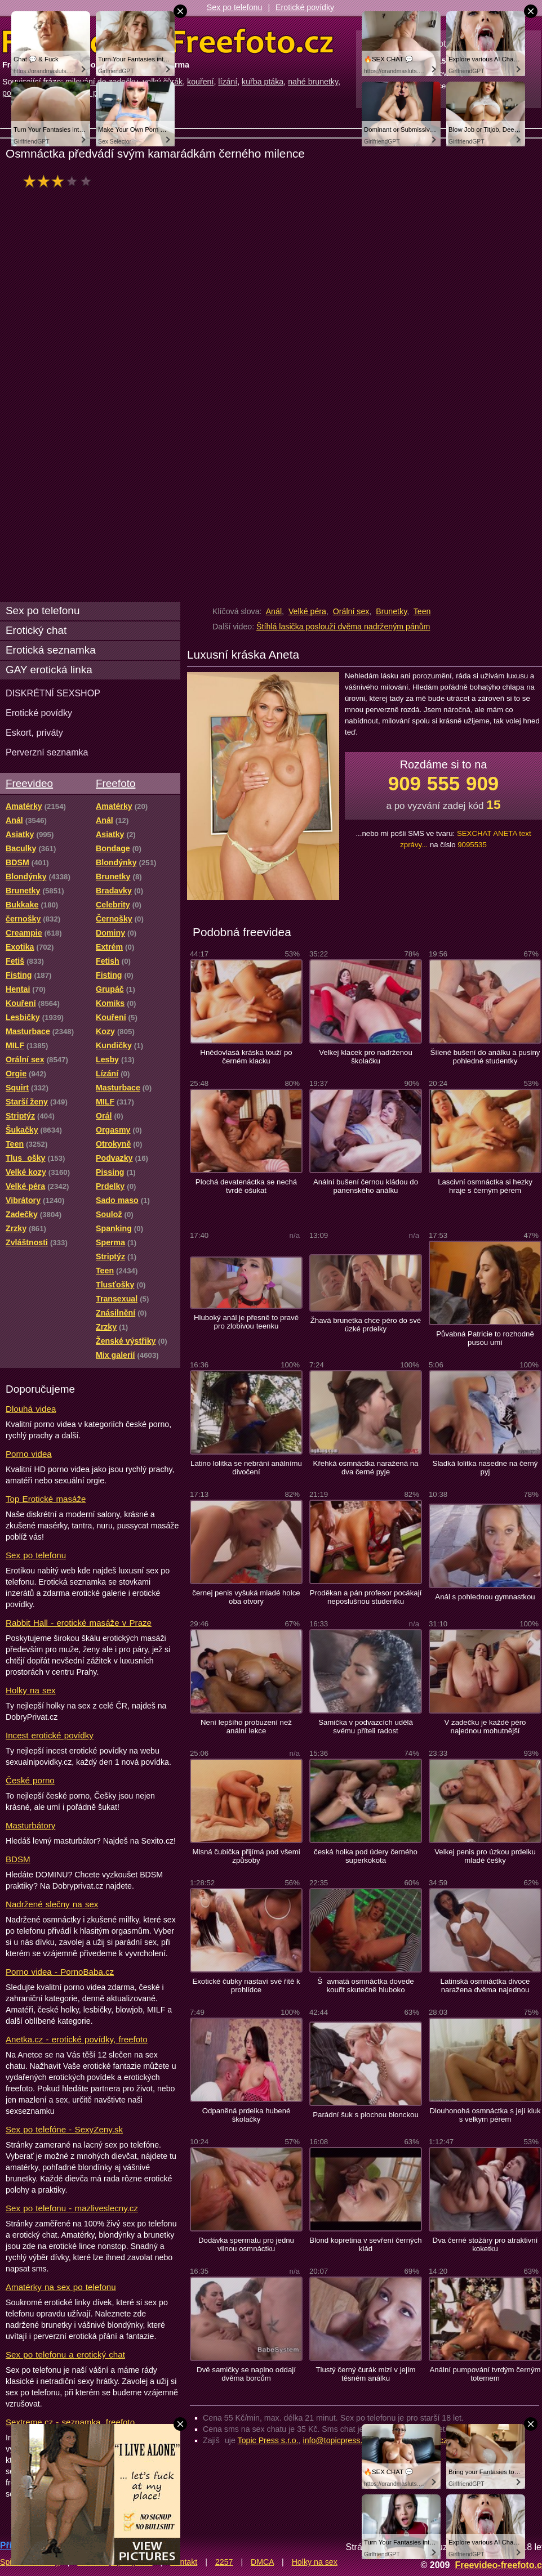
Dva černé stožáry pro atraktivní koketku (485, 2244)
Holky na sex (31, 1690)
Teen (422, 611)
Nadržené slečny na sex (52, 1904)
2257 (224, 2561)
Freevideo (29, 783)
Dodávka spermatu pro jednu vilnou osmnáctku (246, 2244)
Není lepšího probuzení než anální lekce (246, 1726)
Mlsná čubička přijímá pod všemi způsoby (246, 1856)
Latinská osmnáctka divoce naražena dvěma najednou (485, 1985)
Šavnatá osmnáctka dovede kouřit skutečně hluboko (365, 1985)
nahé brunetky (313, 81)
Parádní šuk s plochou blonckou (366, 2114)
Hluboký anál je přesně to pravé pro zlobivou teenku (246, 1321)
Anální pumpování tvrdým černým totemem (484, 2373)
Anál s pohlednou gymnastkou (485, 1597)
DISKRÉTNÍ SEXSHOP (53, 693)
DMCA (262, 2561)
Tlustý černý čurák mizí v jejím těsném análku (365, 2373)
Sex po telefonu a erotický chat (65, 2354)
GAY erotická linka (49, 670)
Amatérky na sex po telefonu (61, 2287)
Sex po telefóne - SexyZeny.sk (64, 2129)
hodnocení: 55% (61, 181)
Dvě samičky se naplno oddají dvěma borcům (246, 2373)
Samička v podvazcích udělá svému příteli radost (365, 1726)
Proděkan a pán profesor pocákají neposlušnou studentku (366, 1597)
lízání (227, 81)
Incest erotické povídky (50, 1735)
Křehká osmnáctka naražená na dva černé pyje (366, 1467)
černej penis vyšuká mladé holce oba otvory (246, 1597)
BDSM (18, 1859)
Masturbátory (30, 1825)
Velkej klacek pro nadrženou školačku (365, 1056)
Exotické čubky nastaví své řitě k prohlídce (246, 1985)
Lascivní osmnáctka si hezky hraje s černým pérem (485, 1186)
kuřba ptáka (262, 81)
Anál (274, 611)
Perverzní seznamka (47, 752)
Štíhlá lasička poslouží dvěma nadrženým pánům (343, 626)
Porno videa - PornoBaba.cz (60, 1971)
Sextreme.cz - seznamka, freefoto (70, 2422)
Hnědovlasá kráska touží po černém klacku (246, 1056)
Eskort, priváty (34, 732)
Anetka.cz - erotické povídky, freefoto (77, 2039)
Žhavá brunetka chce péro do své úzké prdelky (365, 1324)
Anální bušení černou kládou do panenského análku (365, 1186)
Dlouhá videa (31, 1409)
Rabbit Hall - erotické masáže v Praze (79, 1622)
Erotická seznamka (51, 650)
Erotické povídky (305, 7)
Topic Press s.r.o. (268, 2440)
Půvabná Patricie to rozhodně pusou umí (485, 1338)
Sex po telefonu (235, 7)
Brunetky (391, 611)
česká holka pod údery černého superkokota (365, 1856)
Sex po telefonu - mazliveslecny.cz (72, 2208)
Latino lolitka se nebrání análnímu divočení (246, 1467)
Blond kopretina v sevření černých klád (365, 2244)
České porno (30, 1780)
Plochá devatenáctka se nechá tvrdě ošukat (246, 1186)
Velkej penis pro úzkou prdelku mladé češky (485, 1856)
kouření (200, 81)
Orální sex (351, 611)
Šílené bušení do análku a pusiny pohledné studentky (485, 1056)
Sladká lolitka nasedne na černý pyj (485, 1467)
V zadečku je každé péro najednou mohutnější (485, 1726)
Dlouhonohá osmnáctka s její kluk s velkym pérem (484, 2115)
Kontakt (183, 2561)
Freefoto (115, 783)
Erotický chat (36, 630)
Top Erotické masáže (46, 1499)
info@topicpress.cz (337, 2440)
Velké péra (307, 611)
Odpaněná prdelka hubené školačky (246, 2115)
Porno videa (29, 1454)
